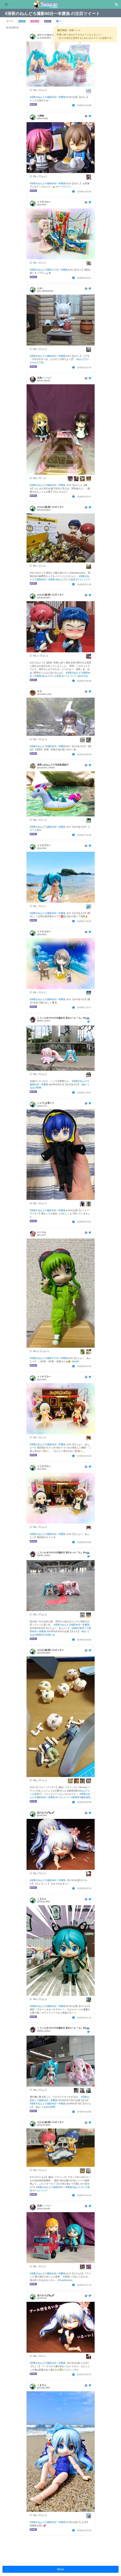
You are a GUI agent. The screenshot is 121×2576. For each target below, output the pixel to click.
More (60, 2569)
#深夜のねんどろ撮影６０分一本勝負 (49, 269)
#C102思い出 (48, 1634)
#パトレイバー (83, 579)
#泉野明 (75, 1797)
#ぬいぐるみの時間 (45, 2107)
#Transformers (65, 2280)
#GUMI (75, 1361)
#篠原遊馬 (85, 1797)
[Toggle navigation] (6, 4)
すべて (10, 21)
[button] (116, 4)
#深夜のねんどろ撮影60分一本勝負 (48, 97)
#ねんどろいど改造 (65, 579)
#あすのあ (83, 676)
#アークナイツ (63, 186)
